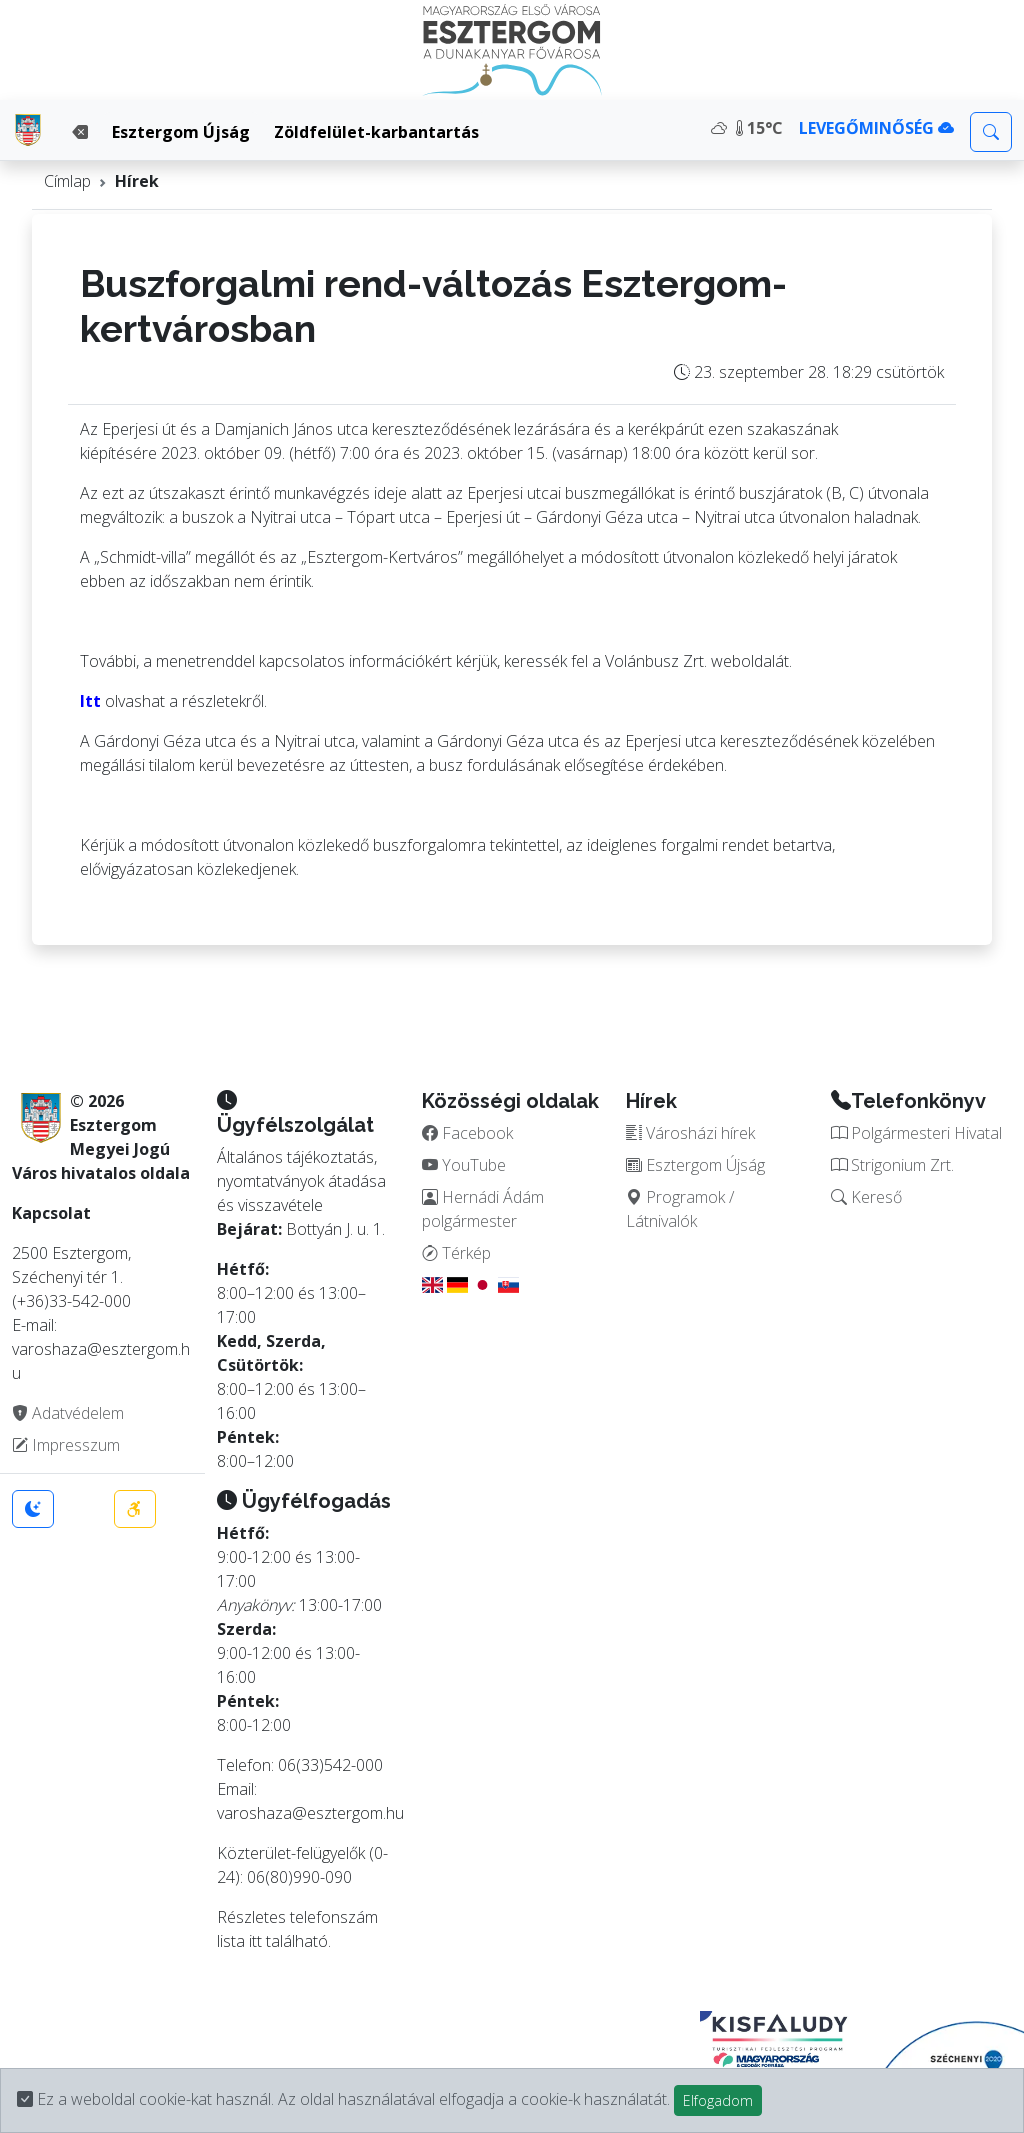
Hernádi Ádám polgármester (483, 1209)
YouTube (464, 1165)
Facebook (467, 1133)
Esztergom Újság (181, 132)
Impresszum (66, 1445)
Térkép (456, 1253)
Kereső (866, 1197)
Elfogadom (718, 2100)
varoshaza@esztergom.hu (310, 1813)
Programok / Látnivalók (680, 1209)
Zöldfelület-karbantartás (376, 132)
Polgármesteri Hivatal (916, 1133)
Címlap (67, 181)
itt (255, 1941)
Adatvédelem (68, 1413)
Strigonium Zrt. (892, 1165)
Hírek (137, 181)
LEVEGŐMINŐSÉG (876, 128)
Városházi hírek (690, 1133)
